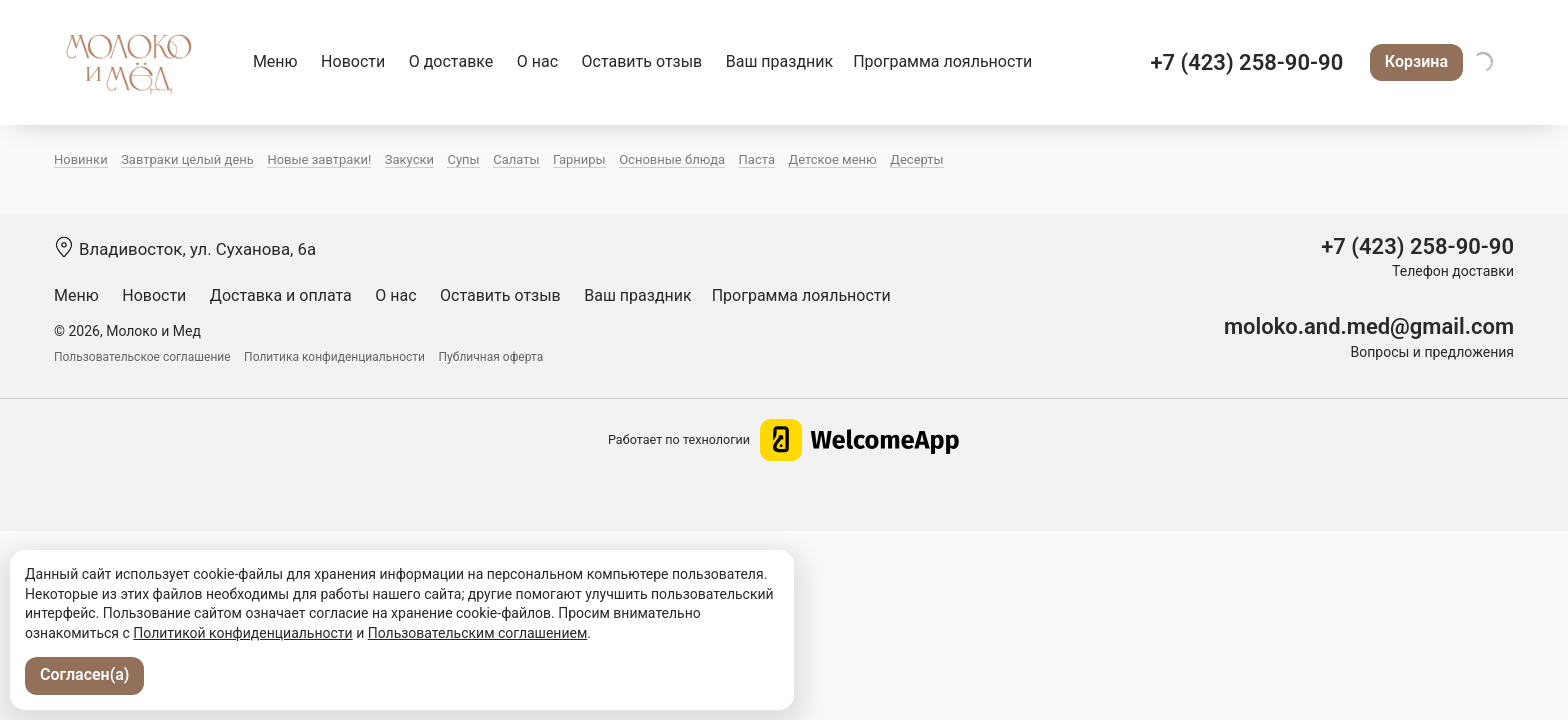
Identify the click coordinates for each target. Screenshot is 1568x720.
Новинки (81, 159)
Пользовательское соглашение (142, 357)
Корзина (1416, 61)
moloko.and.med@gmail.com (1369, 326)
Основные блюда (672, 159)
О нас (537, 61)
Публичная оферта (491, 357)
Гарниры (579, 159)
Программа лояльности (942, 61)
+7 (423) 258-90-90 (1246, 62)
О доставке (451, 61)
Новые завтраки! (319, 159)
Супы (463, 159)
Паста (757, 159)
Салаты (516, 159)
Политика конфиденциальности (334, 357)
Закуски (409, 159)
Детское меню (832, 159)
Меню (275, 61)
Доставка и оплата (281, 295)
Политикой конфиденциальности (242, 633)
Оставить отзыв (642, 61)
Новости (353, 61)
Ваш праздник (779, 61)
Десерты (917, 159)
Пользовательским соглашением (478, 633)
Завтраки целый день (187, 159)
